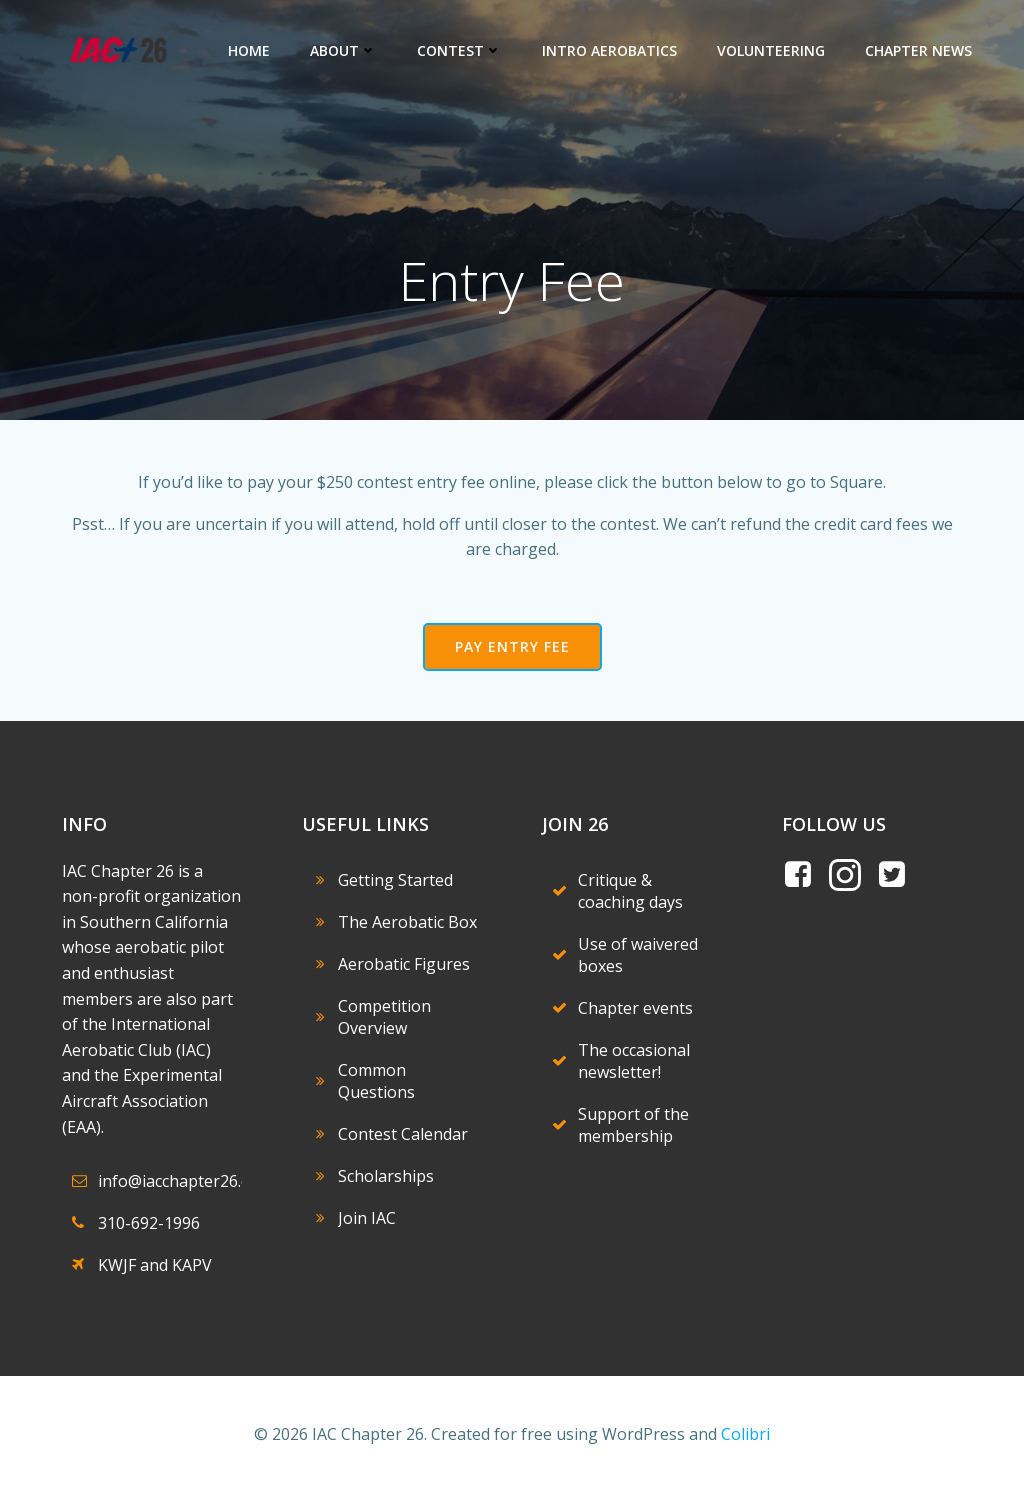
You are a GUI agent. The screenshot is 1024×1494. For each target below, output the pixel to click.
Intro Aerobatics (609, 50)
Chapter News (918, 50)
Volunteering (771, 50)
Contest (459, 50)
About (343, 50)
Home (249, 50)
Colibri (745, 1434)
